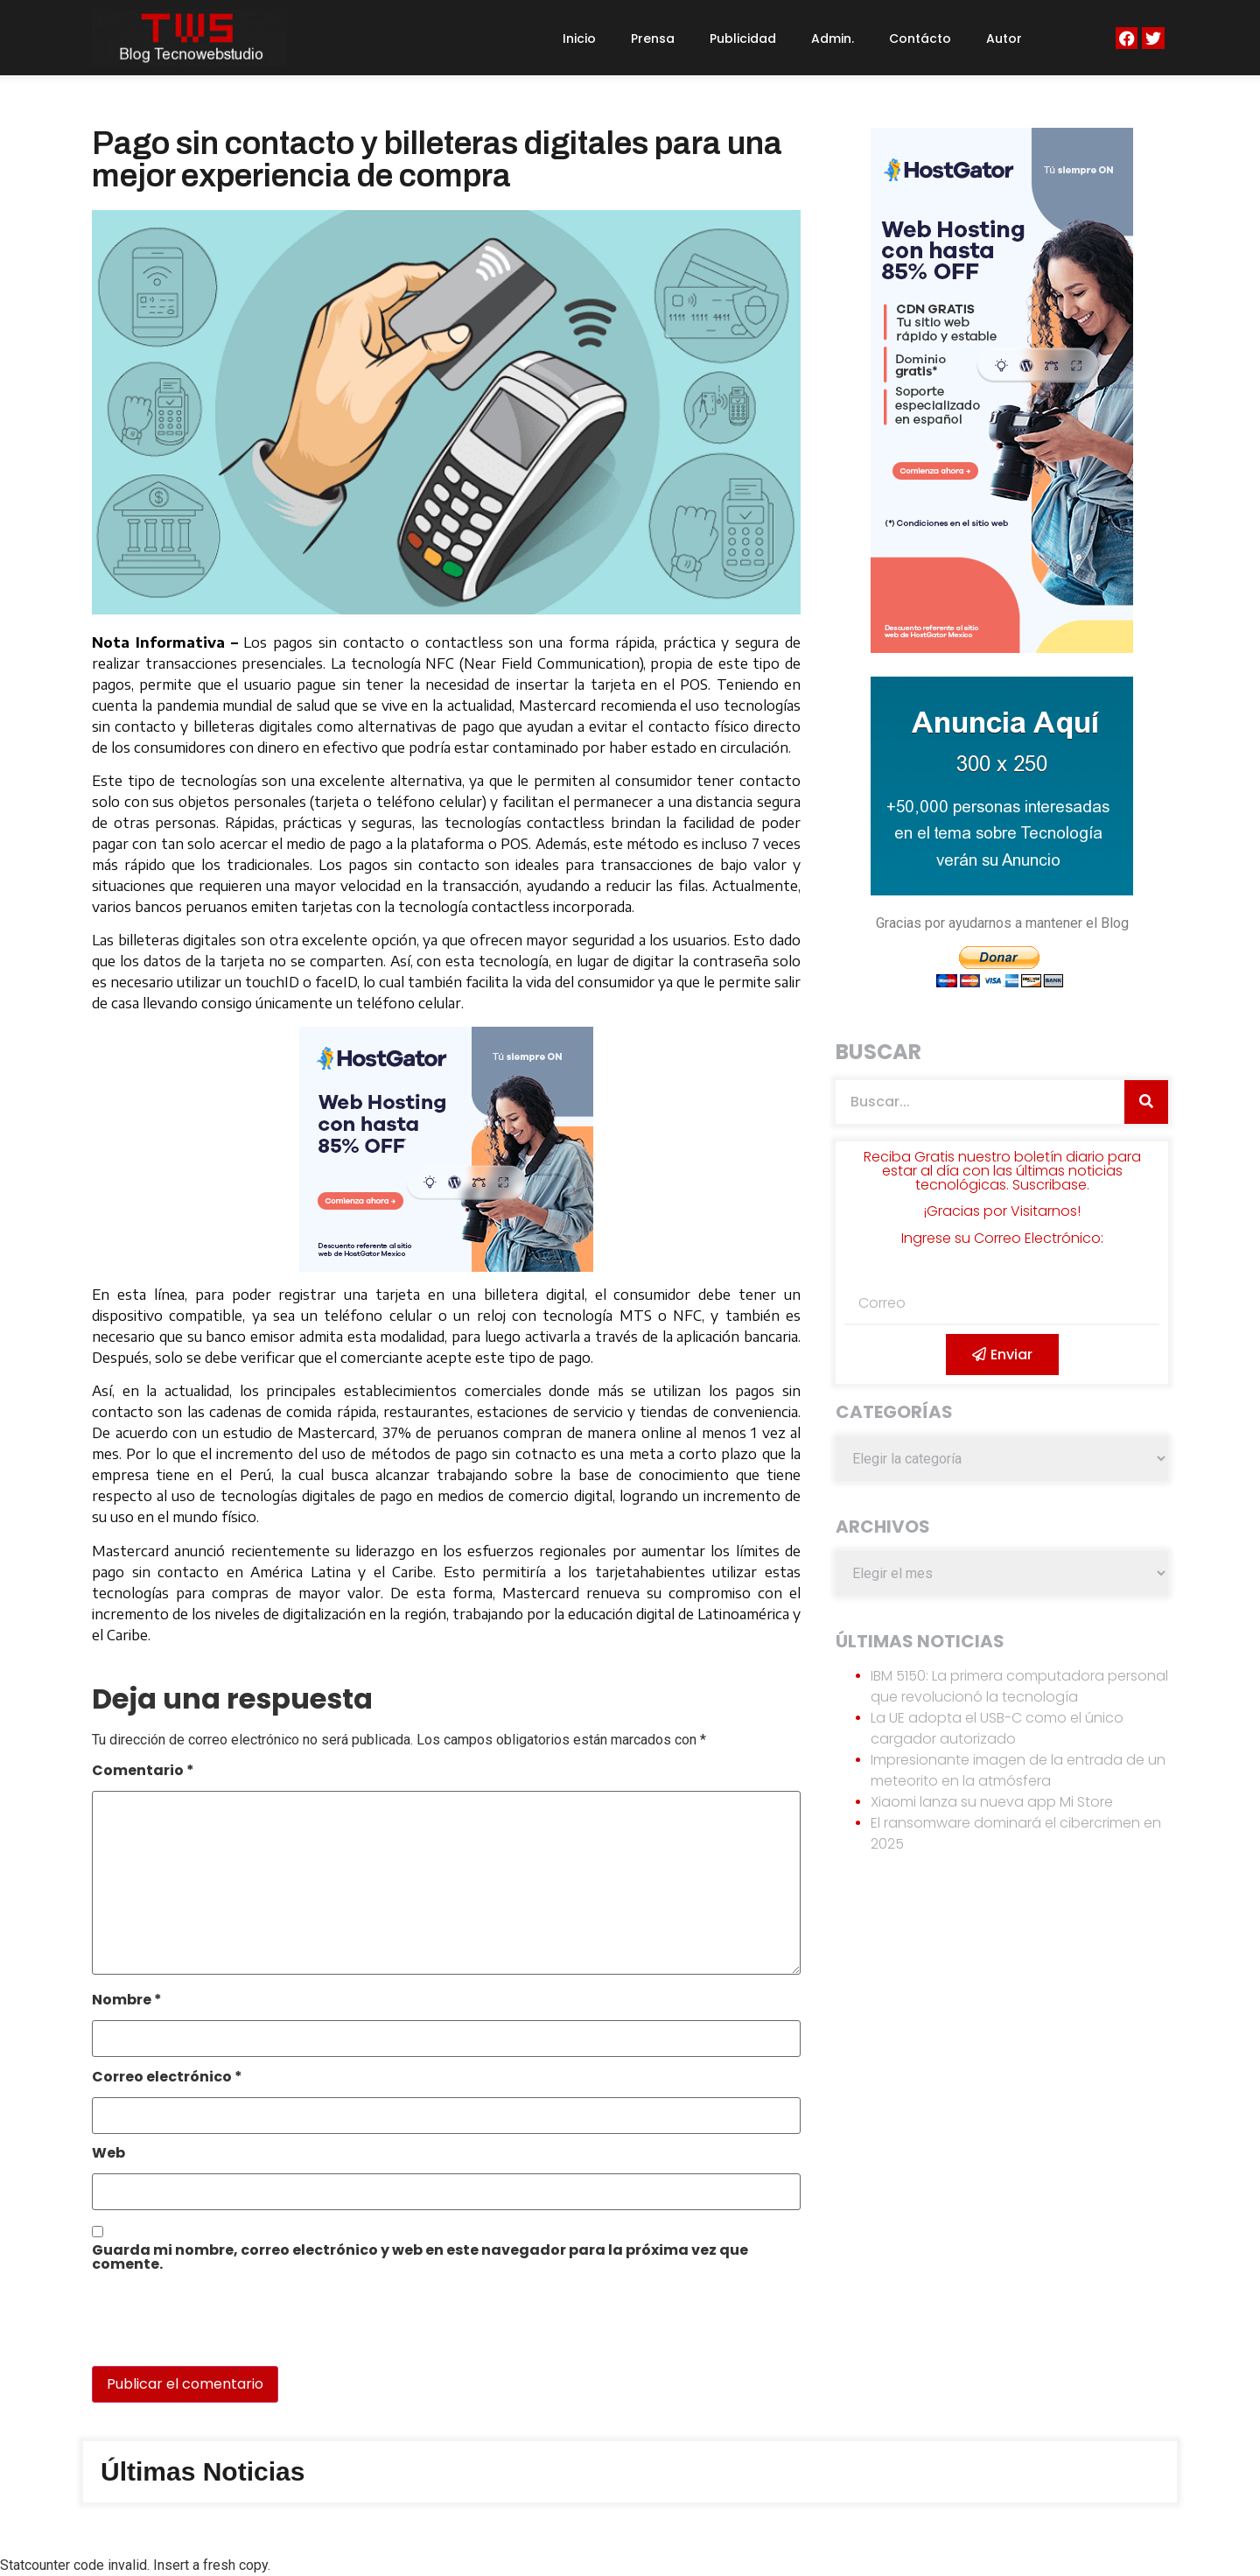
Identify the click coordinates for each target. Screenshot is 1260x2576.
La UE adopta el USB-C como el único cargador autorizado (997, 1728)
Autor (1004, 38)
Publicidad (743, 38)
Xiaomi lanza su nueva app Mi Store (992, 1802)
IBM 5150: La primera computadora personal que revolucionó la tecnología (1019, 1686)
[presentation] (212, 2328)
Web (108, 2154)
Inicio (579, 38)
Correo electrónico (167, 2078)
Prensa (653, 38)
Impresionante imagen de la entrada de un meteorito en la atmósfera (1018, 1770)
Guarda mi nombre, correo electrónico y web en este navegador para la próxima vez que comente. (420, 2258)
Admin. (832, 38)
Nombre (127, 2001)
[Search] (1146, 1102)
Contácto (920, 38)
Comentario (143, 1772)
